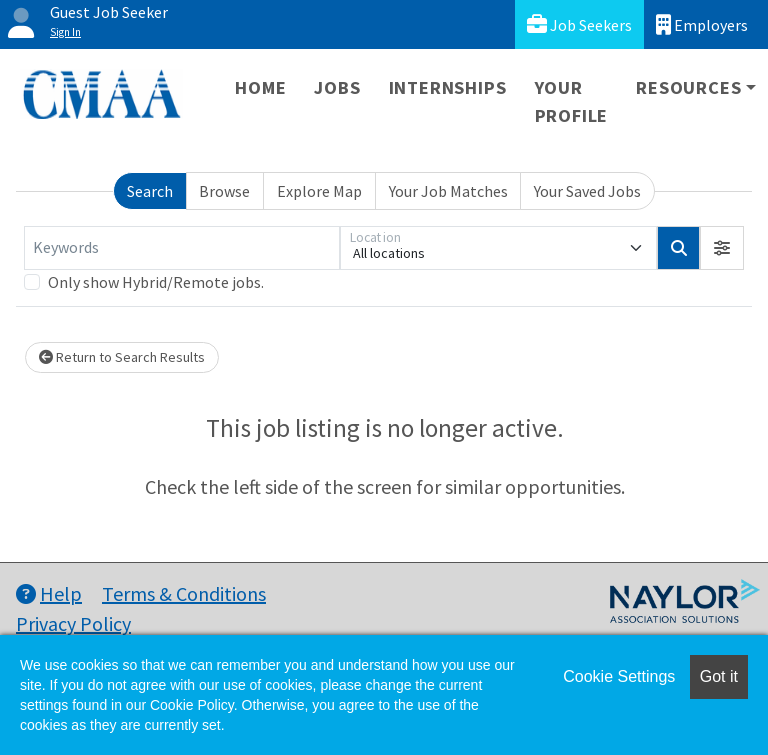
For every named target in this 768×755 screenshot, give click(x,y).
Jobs (337, 87)
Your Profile (572, 101)
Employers (702, 24)
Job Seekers (579, 24)
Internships (448, 87)
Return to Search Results (122, 357)
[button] (722, 248)
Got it (719, 676)
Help (49, 593)
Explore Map (319, 191)
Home (260, 87)
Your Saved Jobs (587, 191)
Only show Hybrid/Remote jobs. (156, 282)
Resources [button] (688, 87)
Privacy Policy (73, 623)
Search (150, 191)
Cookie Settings (619, 676)
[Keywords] (182, 248)
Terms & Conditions (184, 593)
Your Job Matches (448, 191)
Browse (224, 191)
